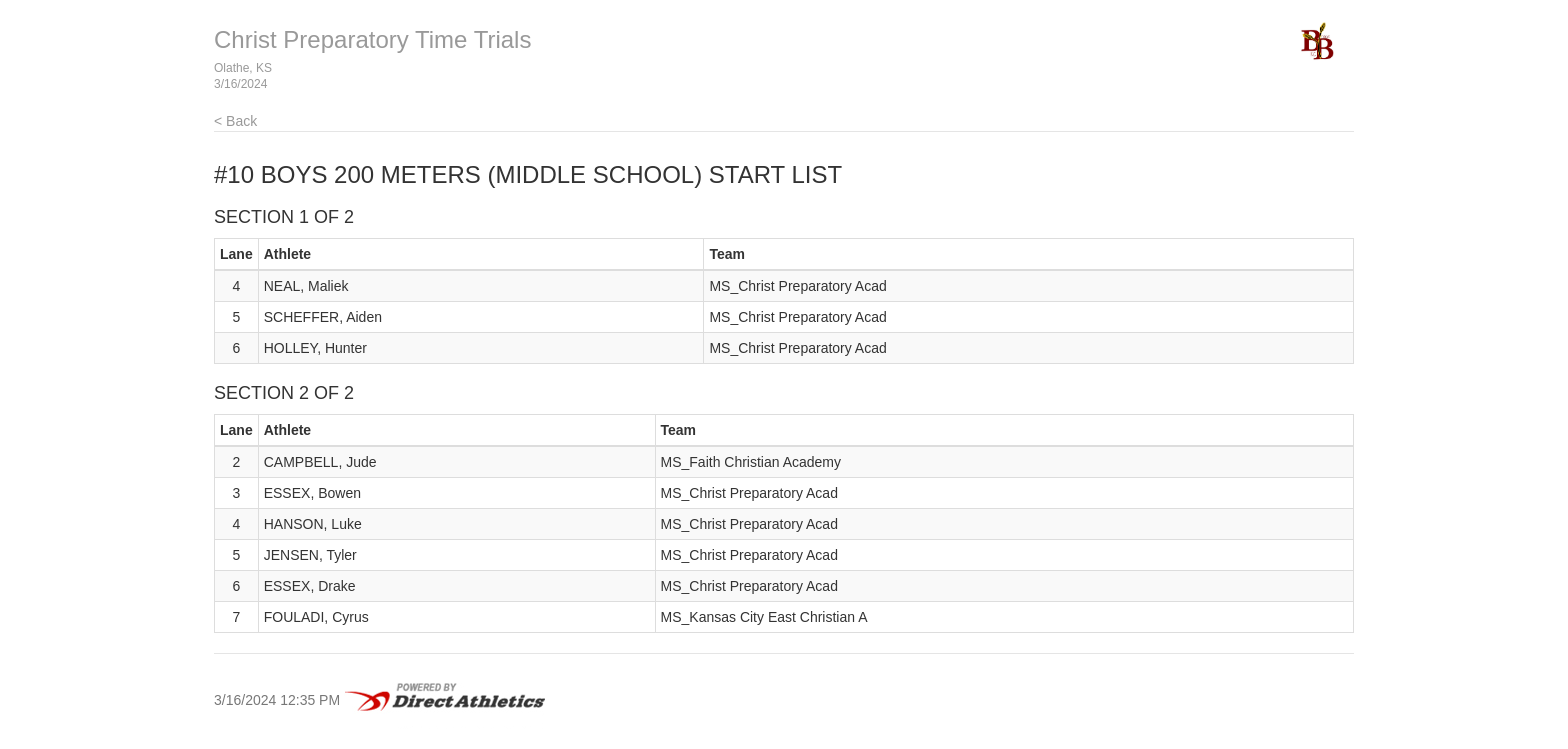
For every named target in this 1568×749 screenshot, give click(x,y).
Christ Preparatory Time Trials (372, 39)
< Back (235, 121)
